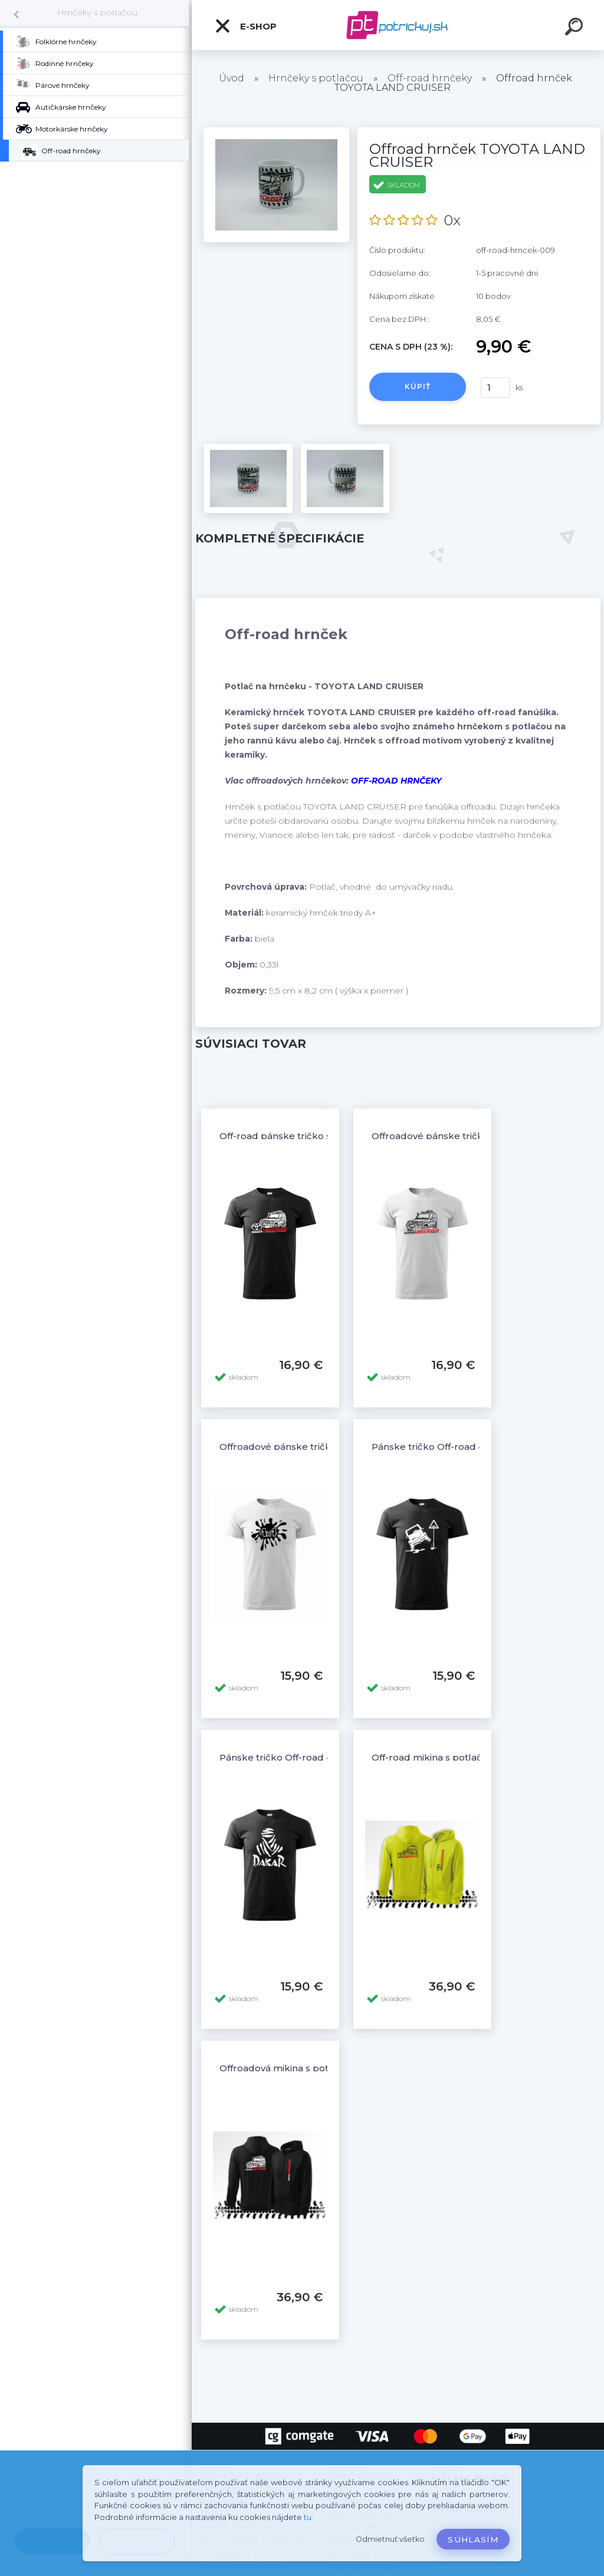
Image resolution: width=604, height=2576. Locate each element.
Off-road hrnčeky (430, 78)
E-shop (245, 26)
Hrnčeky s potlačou (97, 12)
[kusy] (495, 387)
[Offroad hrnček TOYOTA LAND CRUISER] (276, 131)
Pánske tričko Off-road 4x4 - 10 (442, 1446)
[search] (575, 28)
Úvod (231, 78)
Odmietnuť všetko (390, 2539)
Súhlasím (473, 2539)
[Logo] (397, 25)
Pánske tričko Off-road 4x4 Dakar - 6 (303, 1757)
